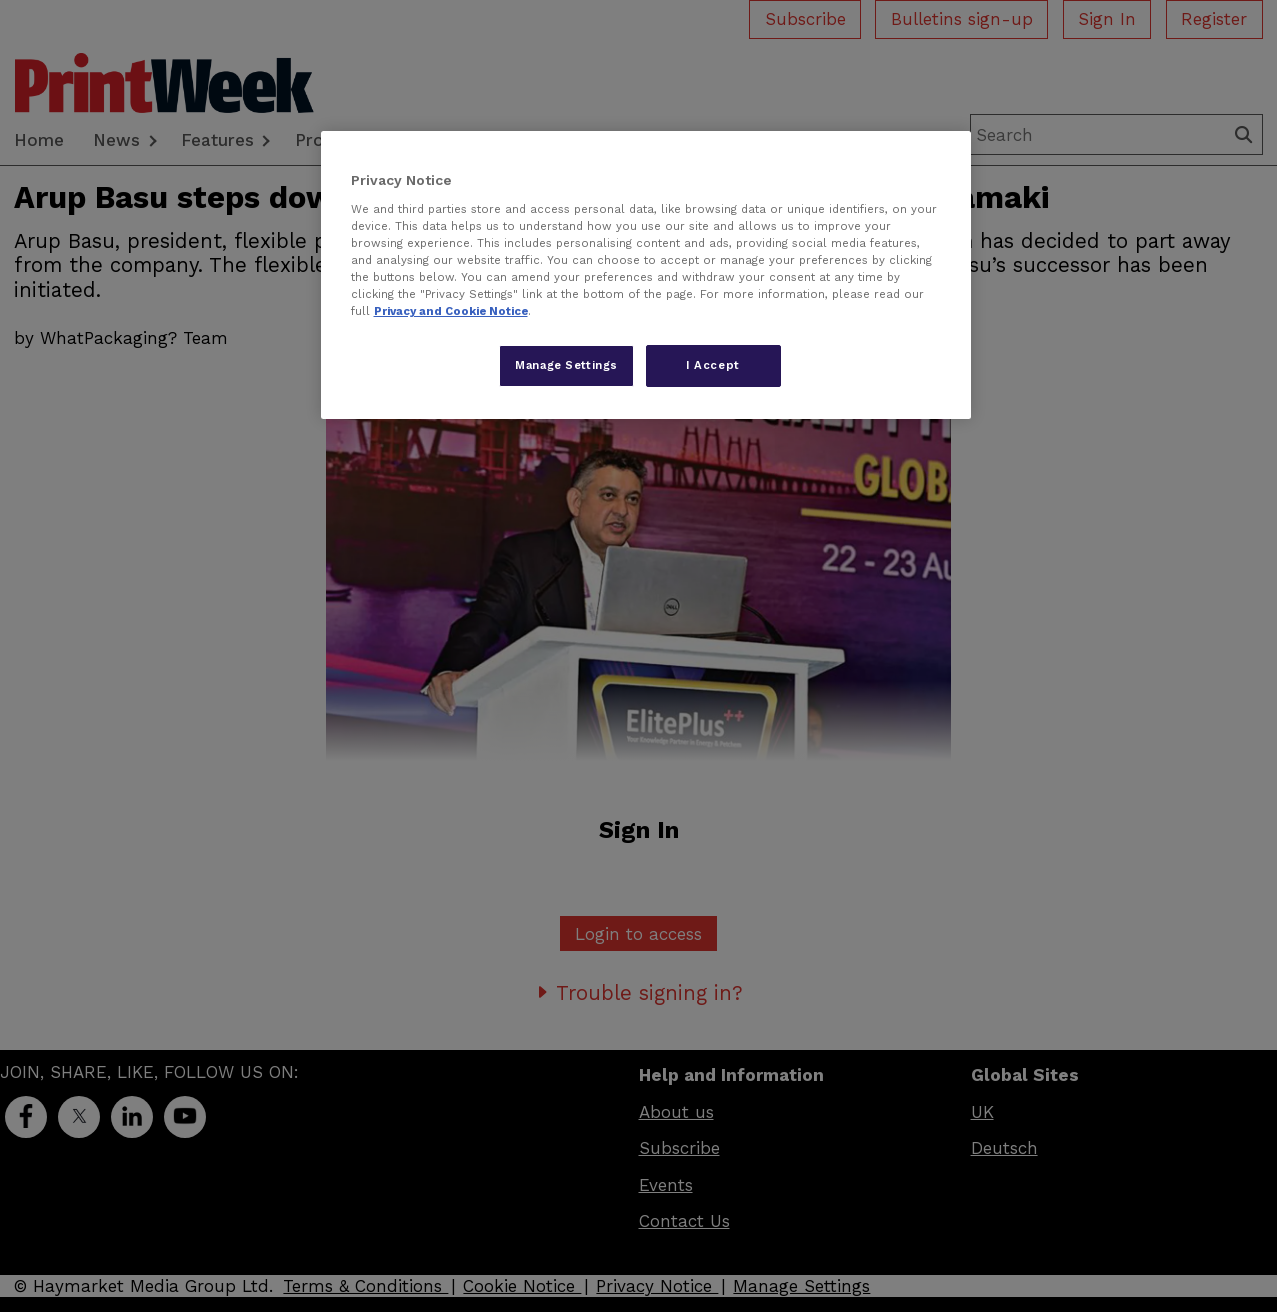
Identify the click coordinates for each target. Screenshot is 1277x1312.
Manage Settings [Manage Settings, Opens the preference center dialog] (566, 365)
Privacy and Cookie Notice (451, 311)
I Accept (713, 365)
